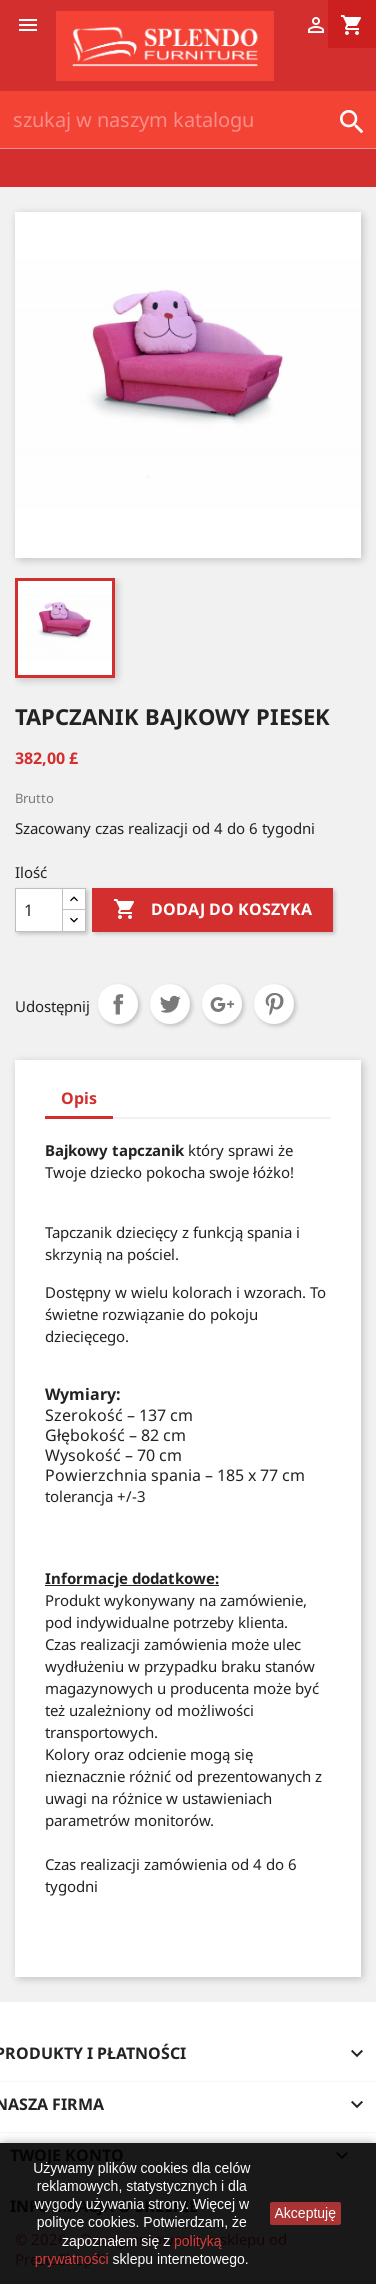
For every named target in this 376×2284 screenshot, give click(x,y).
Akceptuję (305, 2213)
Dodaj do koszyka (212, 910)
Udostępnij (118, 1004)
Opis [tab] (79, 1098)
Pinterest (274, 1004)
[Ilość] (39, 910)
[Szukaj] (188, 120)
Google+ (222, 1004)
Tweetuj (170, 1004)
